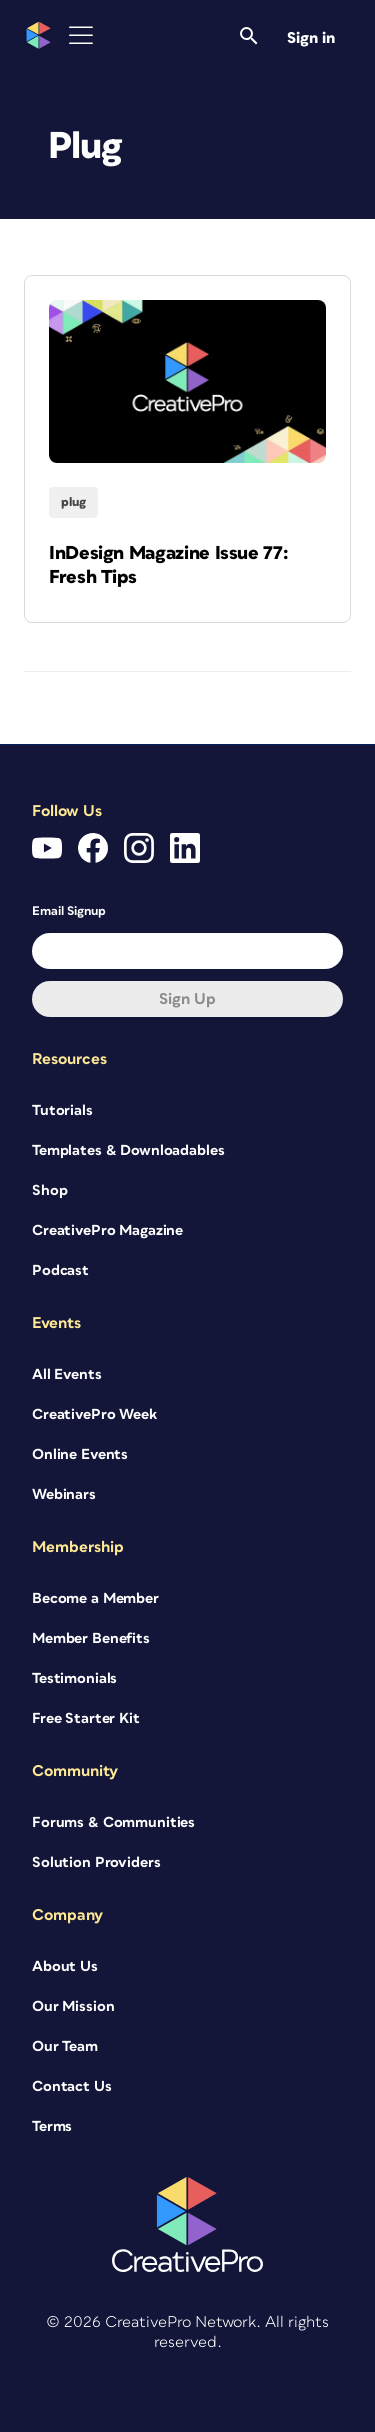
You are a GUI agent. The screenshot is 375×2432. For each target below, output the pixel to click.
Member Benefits (91, 1638)
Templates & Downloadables (128, 1150)
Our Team (65, 2046)
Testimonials (74, 1678)
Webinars (64, 1494)
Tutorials (62, 1110)
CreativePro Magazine (107, 1230)
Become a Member (95, 1598)
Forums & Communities (113, 1822)
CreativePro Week (94, 1414)
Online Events (80, 1454)
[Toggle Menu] (81, 35)
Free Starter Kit (86, 1718)
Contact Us (72, 2086)
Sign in (311, 38)
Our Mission (73, 2006)
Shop (49, 1190)
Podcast (60, 1270)
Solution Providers (96, 1862)
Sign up (187, 999)
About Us (65, 1966)
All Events (67, 1374)
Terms (52, 2126)
